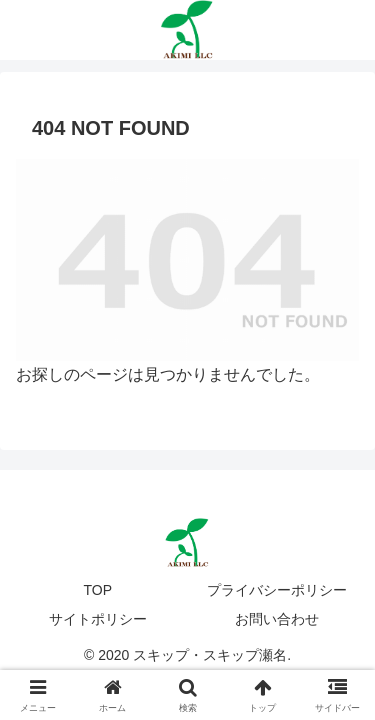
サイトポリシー (98, 619)
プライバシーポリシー (277, 590)
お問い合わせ (277, 619)
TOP (97, 590)
